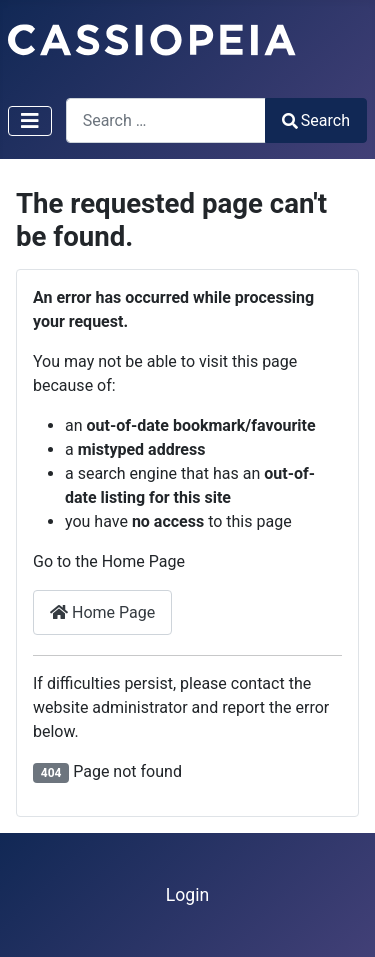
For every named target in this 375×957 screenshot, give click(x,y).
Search (316, 120)
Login (187, 895)
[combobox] (166, 120)
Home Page (102, 612)
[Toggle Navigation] (30, 121)
